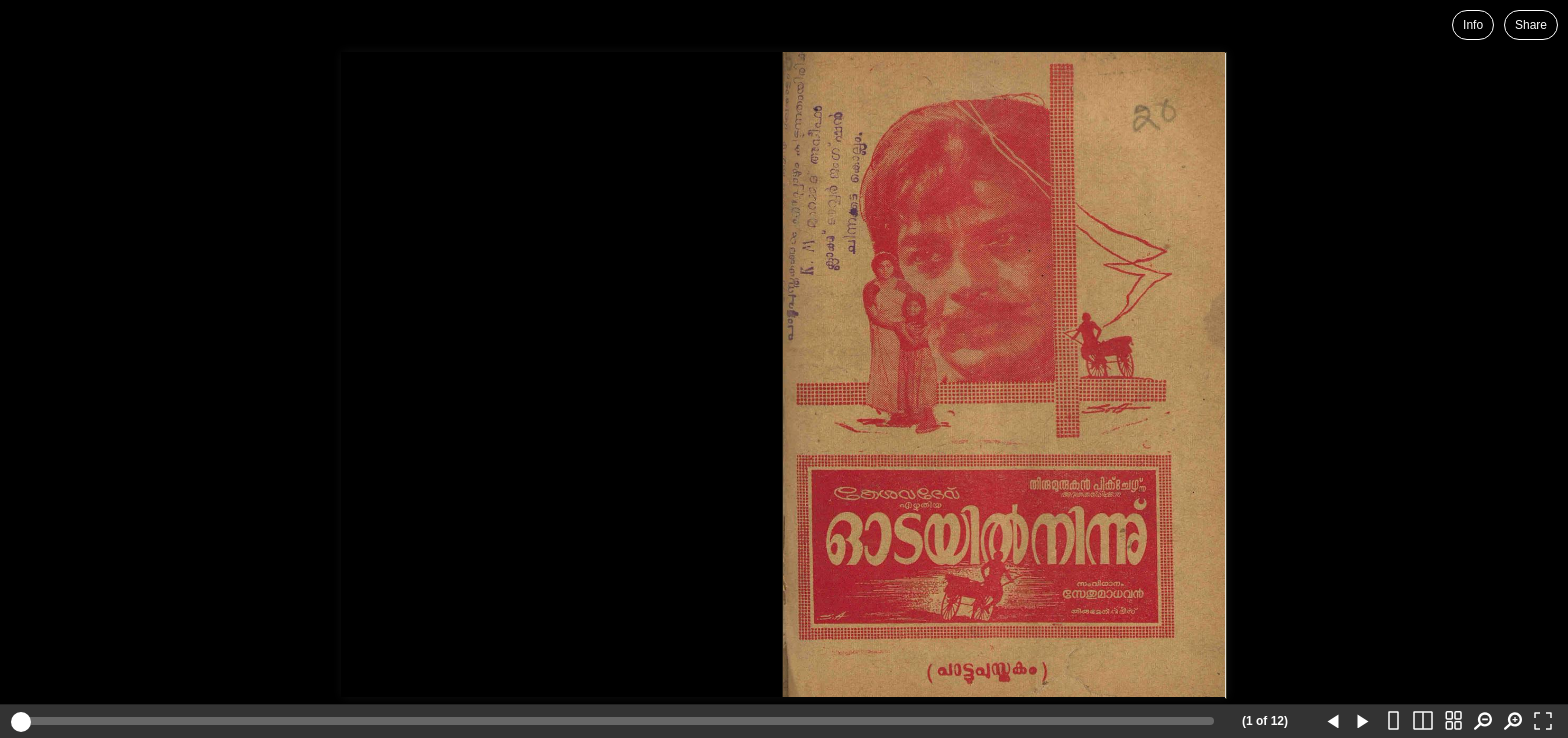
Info (1473, 25)
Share (1531, 25)
